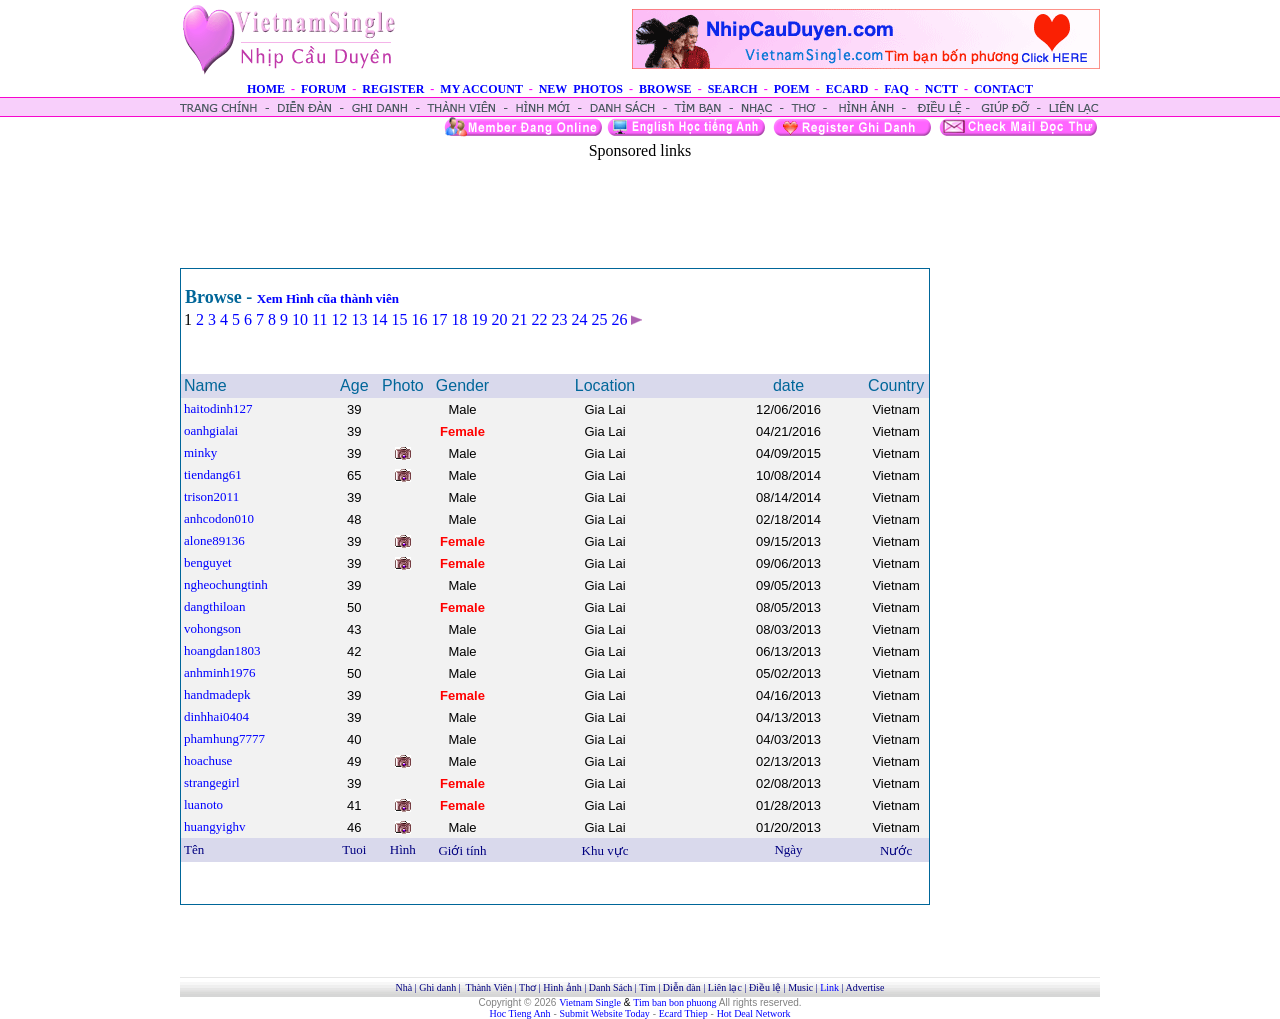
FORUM (323, 89)
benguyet (208, 562)
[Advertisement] (640, 205)
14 (379, 319)
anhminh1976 (220, 672)
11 (319, 319)
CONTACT (1003, 89)
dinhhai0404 (216, 716)
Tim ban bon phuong (674, 1002)
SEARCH (733, 89)
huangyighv (214, 826)
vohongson (212, 628)
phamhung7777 (224, 738)
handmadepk (217, 694)
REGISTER (393, 89)
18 (459, 319)
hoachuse (208, 760)
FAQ (896, 89)
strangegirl (212, 782)
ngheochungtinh (226, 584)
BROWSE (665, 89)
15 (399, 319)
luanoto (203, 804)
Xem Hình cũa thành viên (328, 298)
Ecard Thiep (683, 1013)
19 (479, 319)
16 (419, 319)
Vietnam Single (590, 1002)
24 (579, 319)
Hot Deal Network (754, 1013)
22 (539, 319)
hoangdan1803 (222, 650)
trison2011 (211, 496)
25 (599, 319)
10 (300, 319)
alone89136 (214, 540)
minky (200, 452)
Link (829, 987)
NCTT (941, 89)
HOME (266, 89)
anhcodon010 (219, 518)
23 (559, 319)
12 (339, 319)
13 (359, 319)
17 (439, 319)
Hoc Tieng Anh (520, 1013)
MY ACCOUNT (481, 89)
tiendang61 (213, 474)
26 (619, 319)
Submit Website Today (605, 1013)
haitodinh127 (218, 408)
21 (519, 319)
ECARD (847, 89)
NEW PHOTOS (581, 89)
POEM (792, 89)
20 (499, 319)
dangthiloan (214, 606)
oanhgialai (211, 430)
